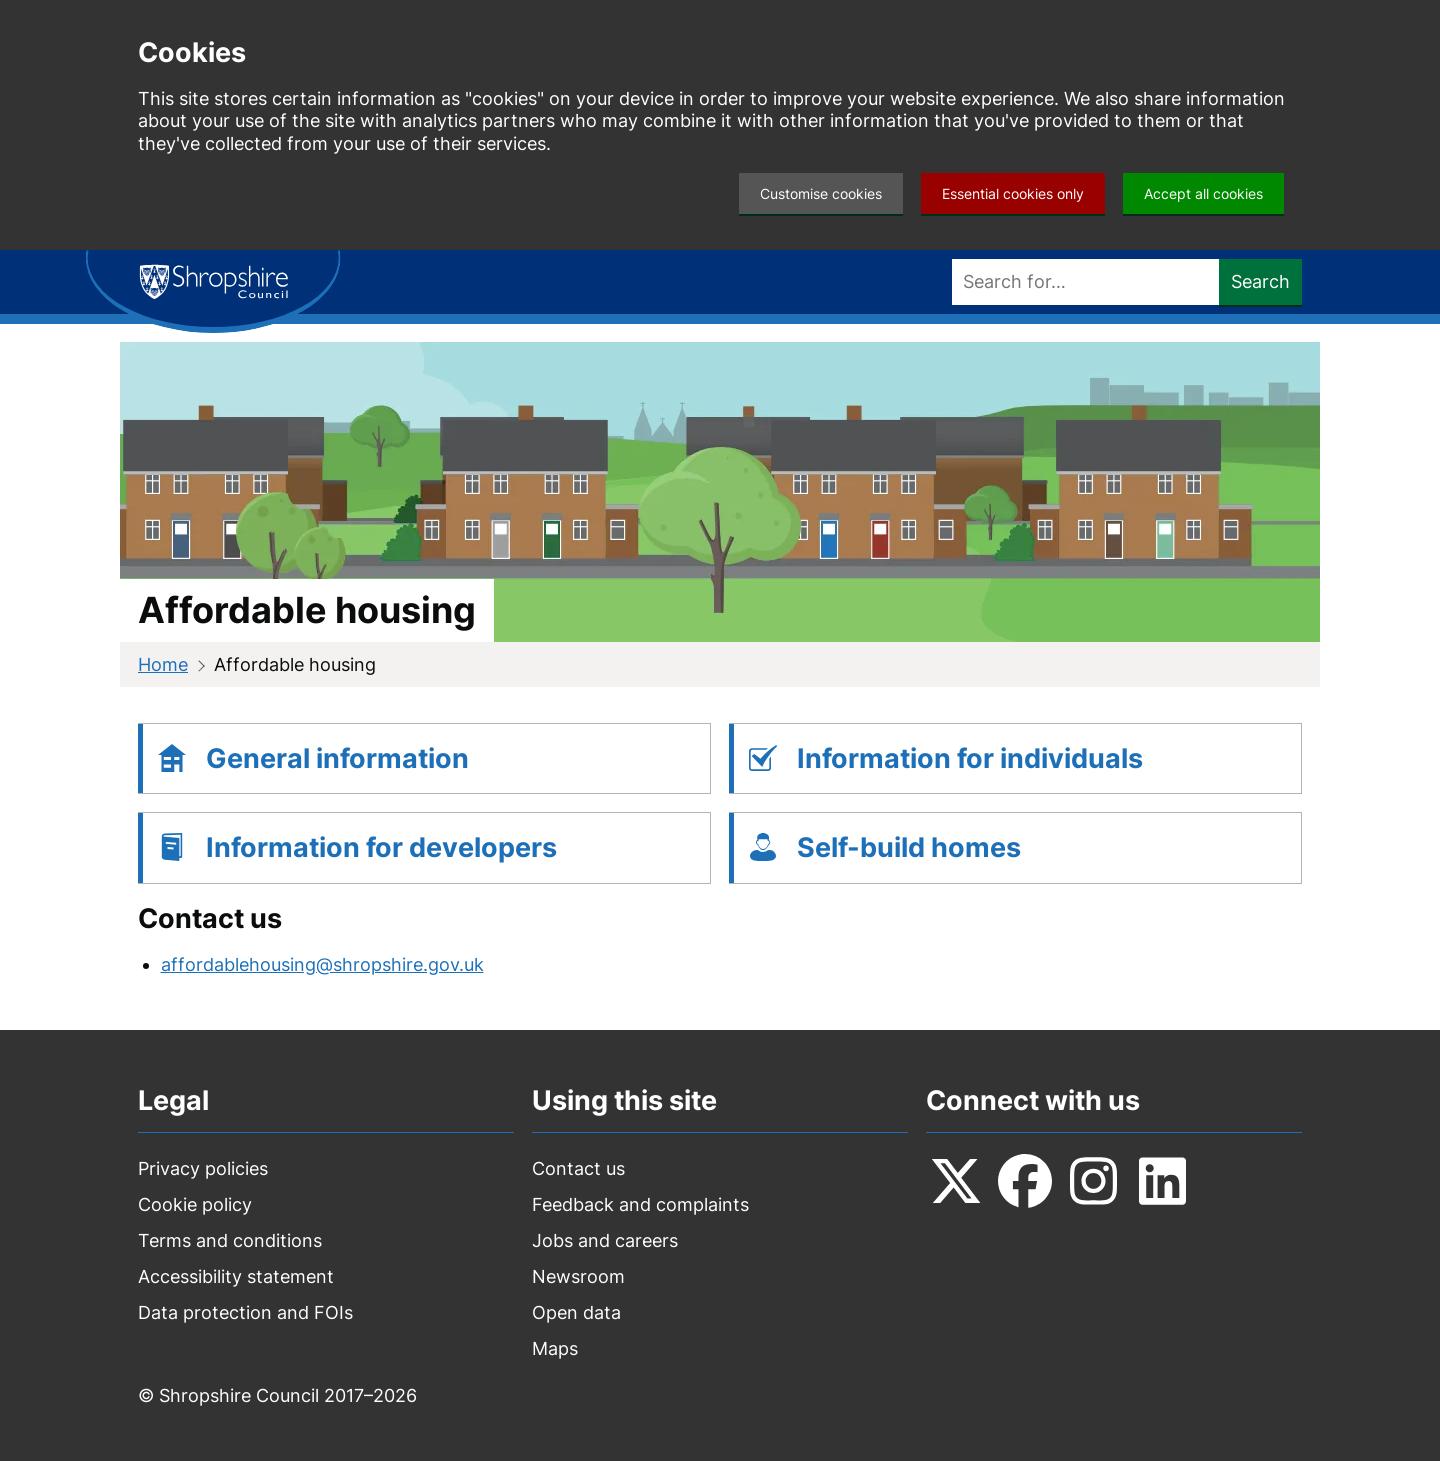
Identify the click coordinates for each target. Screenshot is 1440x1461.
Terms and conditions (230, 1240)
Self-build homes (909, 847)
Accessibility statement (236, 1276)
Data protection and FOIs (245, 1312)
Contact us (578, 1168)
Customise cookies (821, 193)
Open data (576, 1312)
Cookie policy (195, 1204)
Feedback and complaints (640, 1204)
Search (1260, 281)
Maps (555, 1348)
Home (163, 664)
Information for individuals (970, 758)
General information (337, 758)
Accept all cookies (1203, 193)
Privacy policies (203, 1168)
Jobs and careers (605, 1240)
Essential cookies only (1013, 193)
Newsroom (578, 1276)
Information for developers (381, 847)
